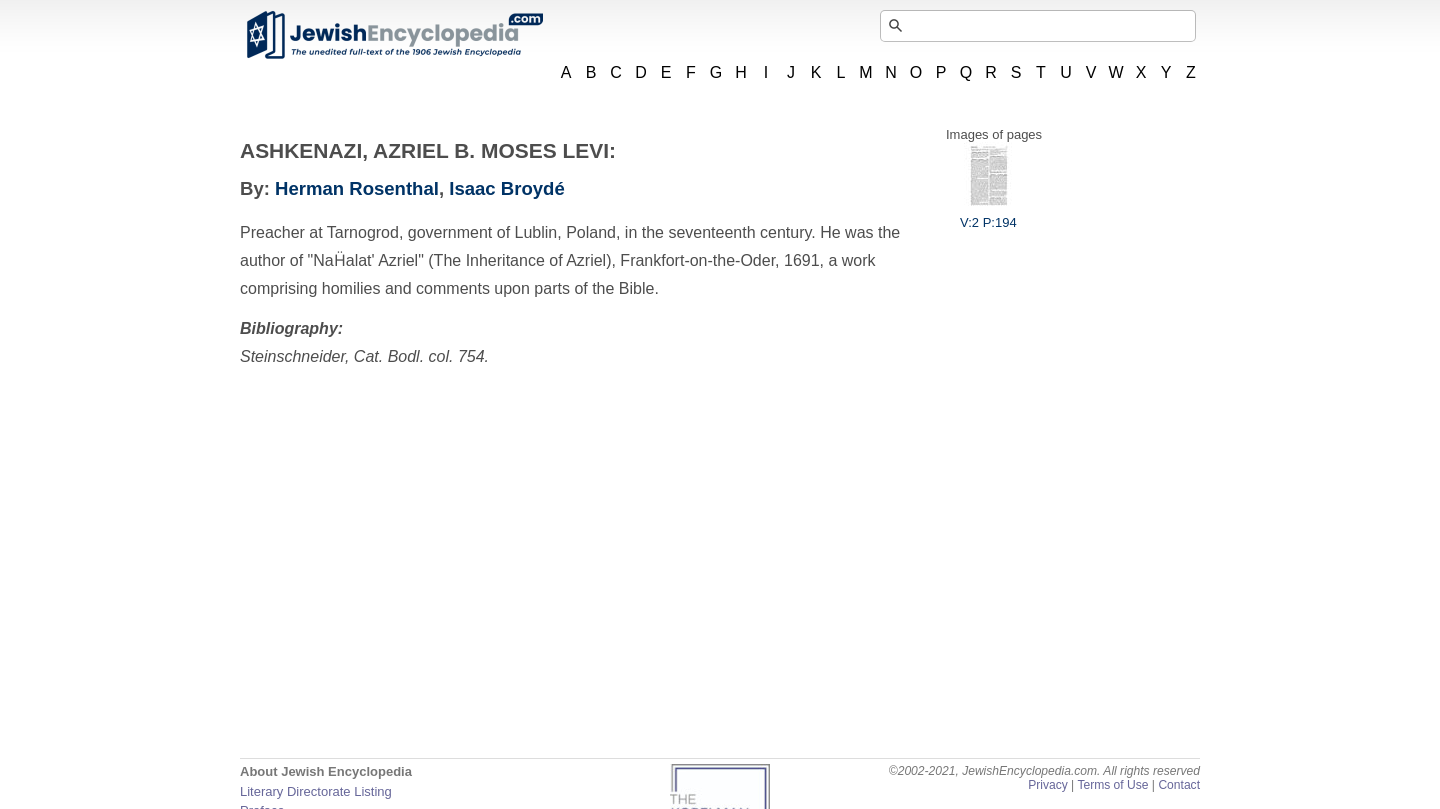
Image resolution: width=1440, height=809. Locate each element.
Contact (1179, 785)
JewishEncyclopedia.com (394, 35)
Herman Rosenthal (357, 188)
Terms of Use (1112, 785)
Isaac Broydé (506, 188)
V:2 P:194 (988, 215)
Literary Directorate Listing (316, 791)
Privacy (1048, 785)
